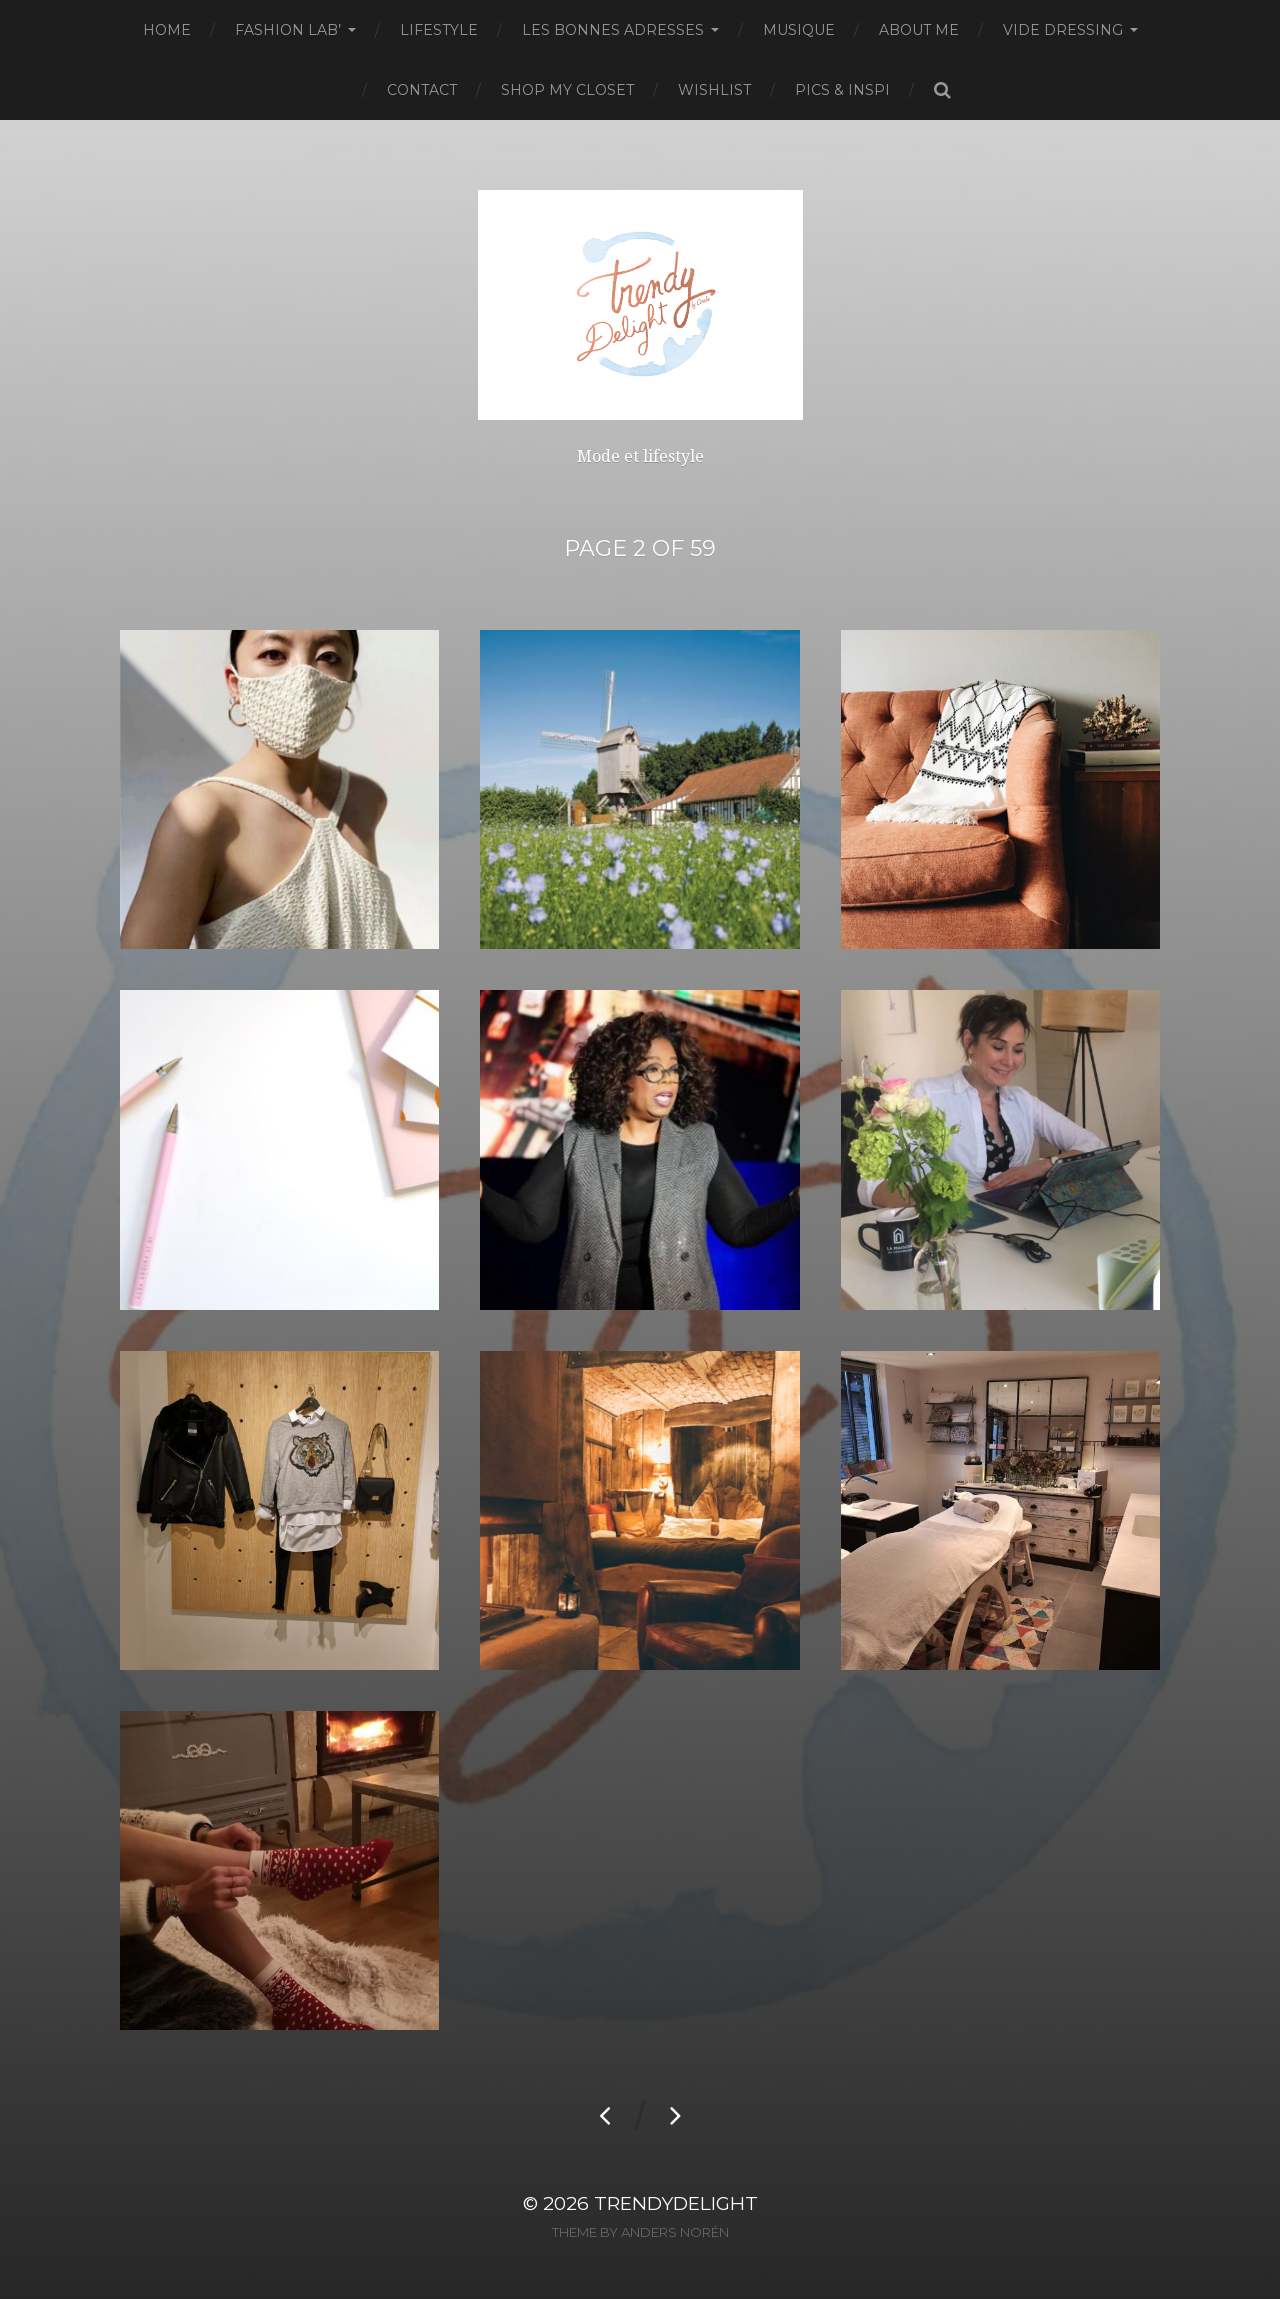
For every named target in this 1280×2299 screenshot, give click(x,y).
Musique (799, 30)
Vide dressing (1063, 30)
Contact (422, 90)
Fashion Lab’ (288, 30)
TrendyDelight (676, 2203)
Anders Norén (675, 2232)
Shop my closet (567, 90)
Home (167, 30)
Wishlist (714, 90)
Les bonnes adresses (613, 30)
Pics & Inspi (842, 90)
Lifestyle (439, 30)
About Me (919, 30)
